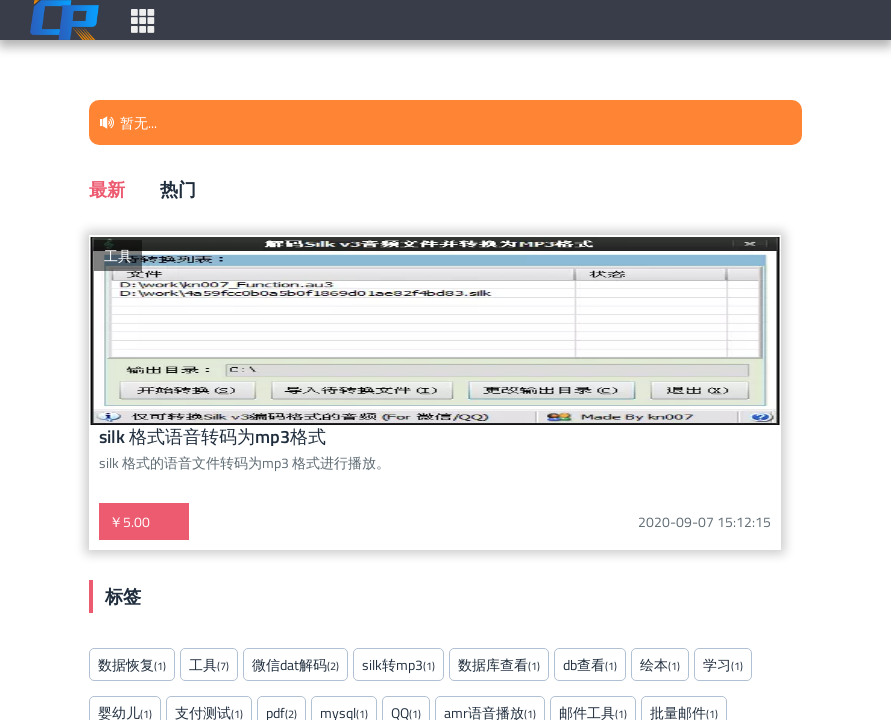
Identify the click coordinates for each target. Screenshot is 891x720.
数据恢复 (132, 664)
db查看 (590, 664)
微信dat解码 (295, 664)
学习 (723, 664)
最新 (107, 189)
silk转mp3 (398, 664)
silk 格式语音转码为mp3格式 (212, 436)
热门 (178, 189)
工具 (118, 255)
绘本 (660, 664)
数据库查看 (499, 664)
